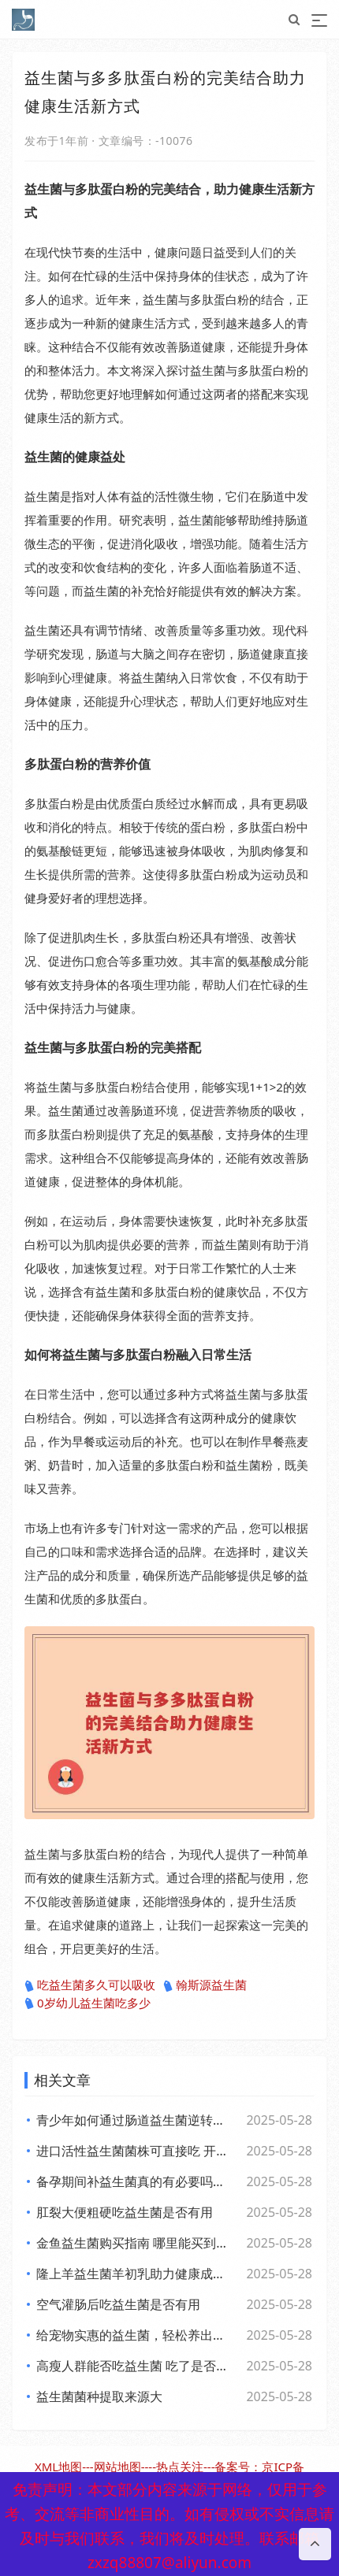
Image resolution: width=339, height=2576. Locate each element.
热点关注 (179, 2466)
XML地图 (58, 2466)
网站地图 (117, 2466)
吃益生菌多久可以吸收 (89, 1985)
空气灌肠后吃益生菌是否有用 (118, 2304)
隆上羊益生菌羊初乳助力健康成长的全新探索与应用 (134, 2273)
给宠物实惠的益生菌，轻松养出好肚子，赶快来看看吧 (134, 2335)
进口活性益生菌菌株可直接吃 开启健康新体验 (134, 2150)
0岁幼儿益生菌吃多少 (87, 2003)
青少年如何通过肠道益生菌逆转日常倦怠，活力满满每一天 (134, 2120)
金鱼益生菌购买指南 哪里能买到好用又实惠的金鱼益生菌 (134, 2243)
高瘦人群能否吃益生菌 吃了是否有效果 (134, 2365)
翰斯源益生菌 (205, 1985)
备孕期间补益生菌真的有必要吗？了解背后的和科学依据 (134, 2181)
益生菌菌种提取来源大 (99, 2396)
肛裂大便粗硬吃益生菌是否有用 (124, 2212)
